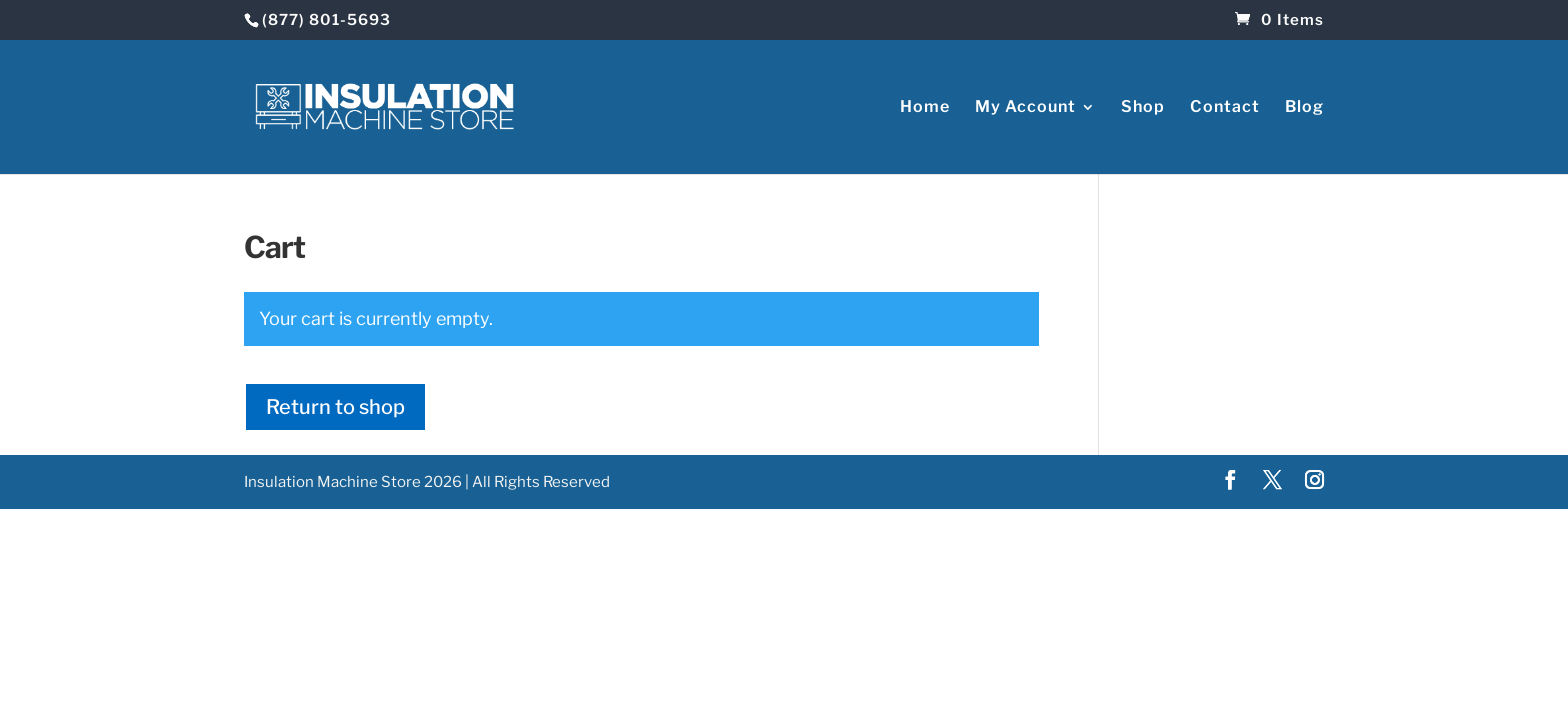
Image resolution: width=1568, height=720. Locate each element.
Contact (1225, 106)
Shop (1143, 106)
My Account (1025, 106)
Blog (1304, 106)
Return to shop (335, 405)
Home (925, 106)
